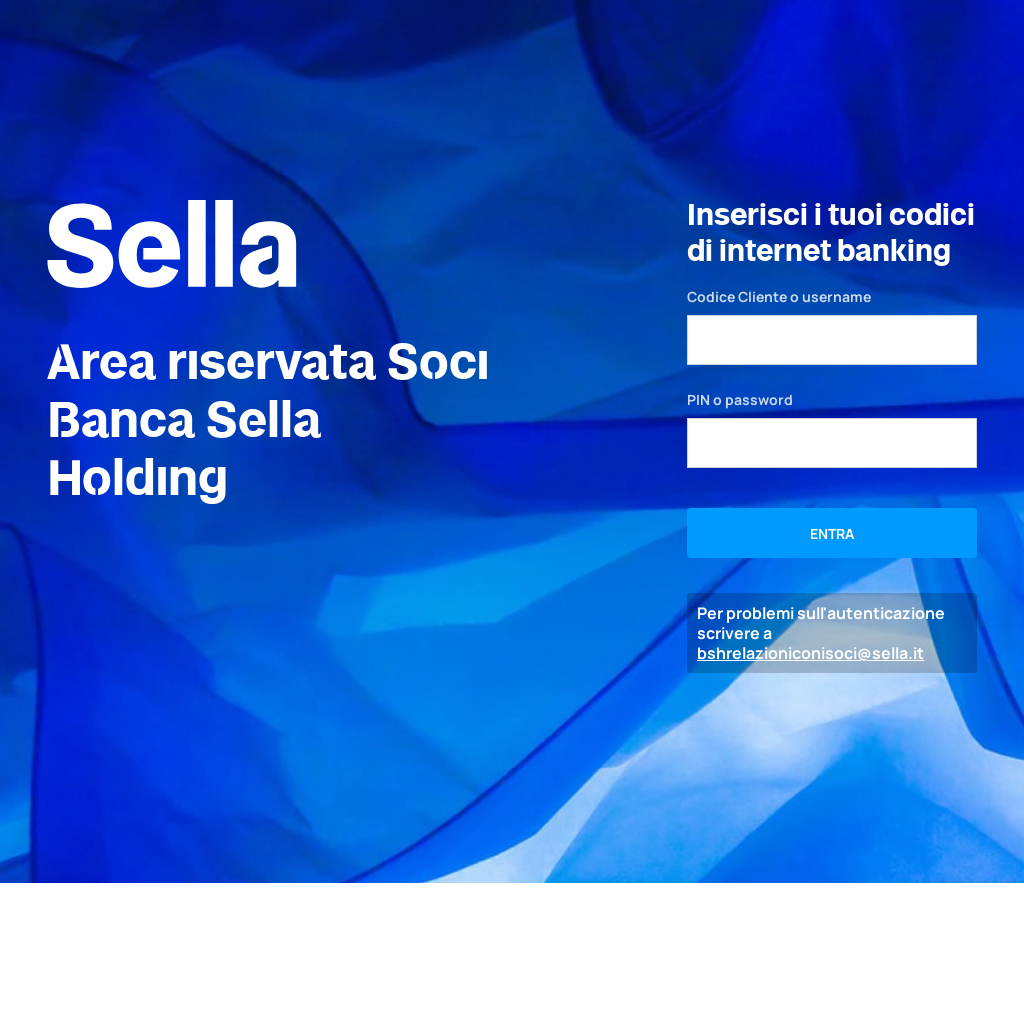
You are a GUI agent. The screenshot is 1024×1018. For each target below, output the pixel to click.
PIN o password (740, 399)
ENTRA (832, 533)
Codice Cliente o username (779, 296)
